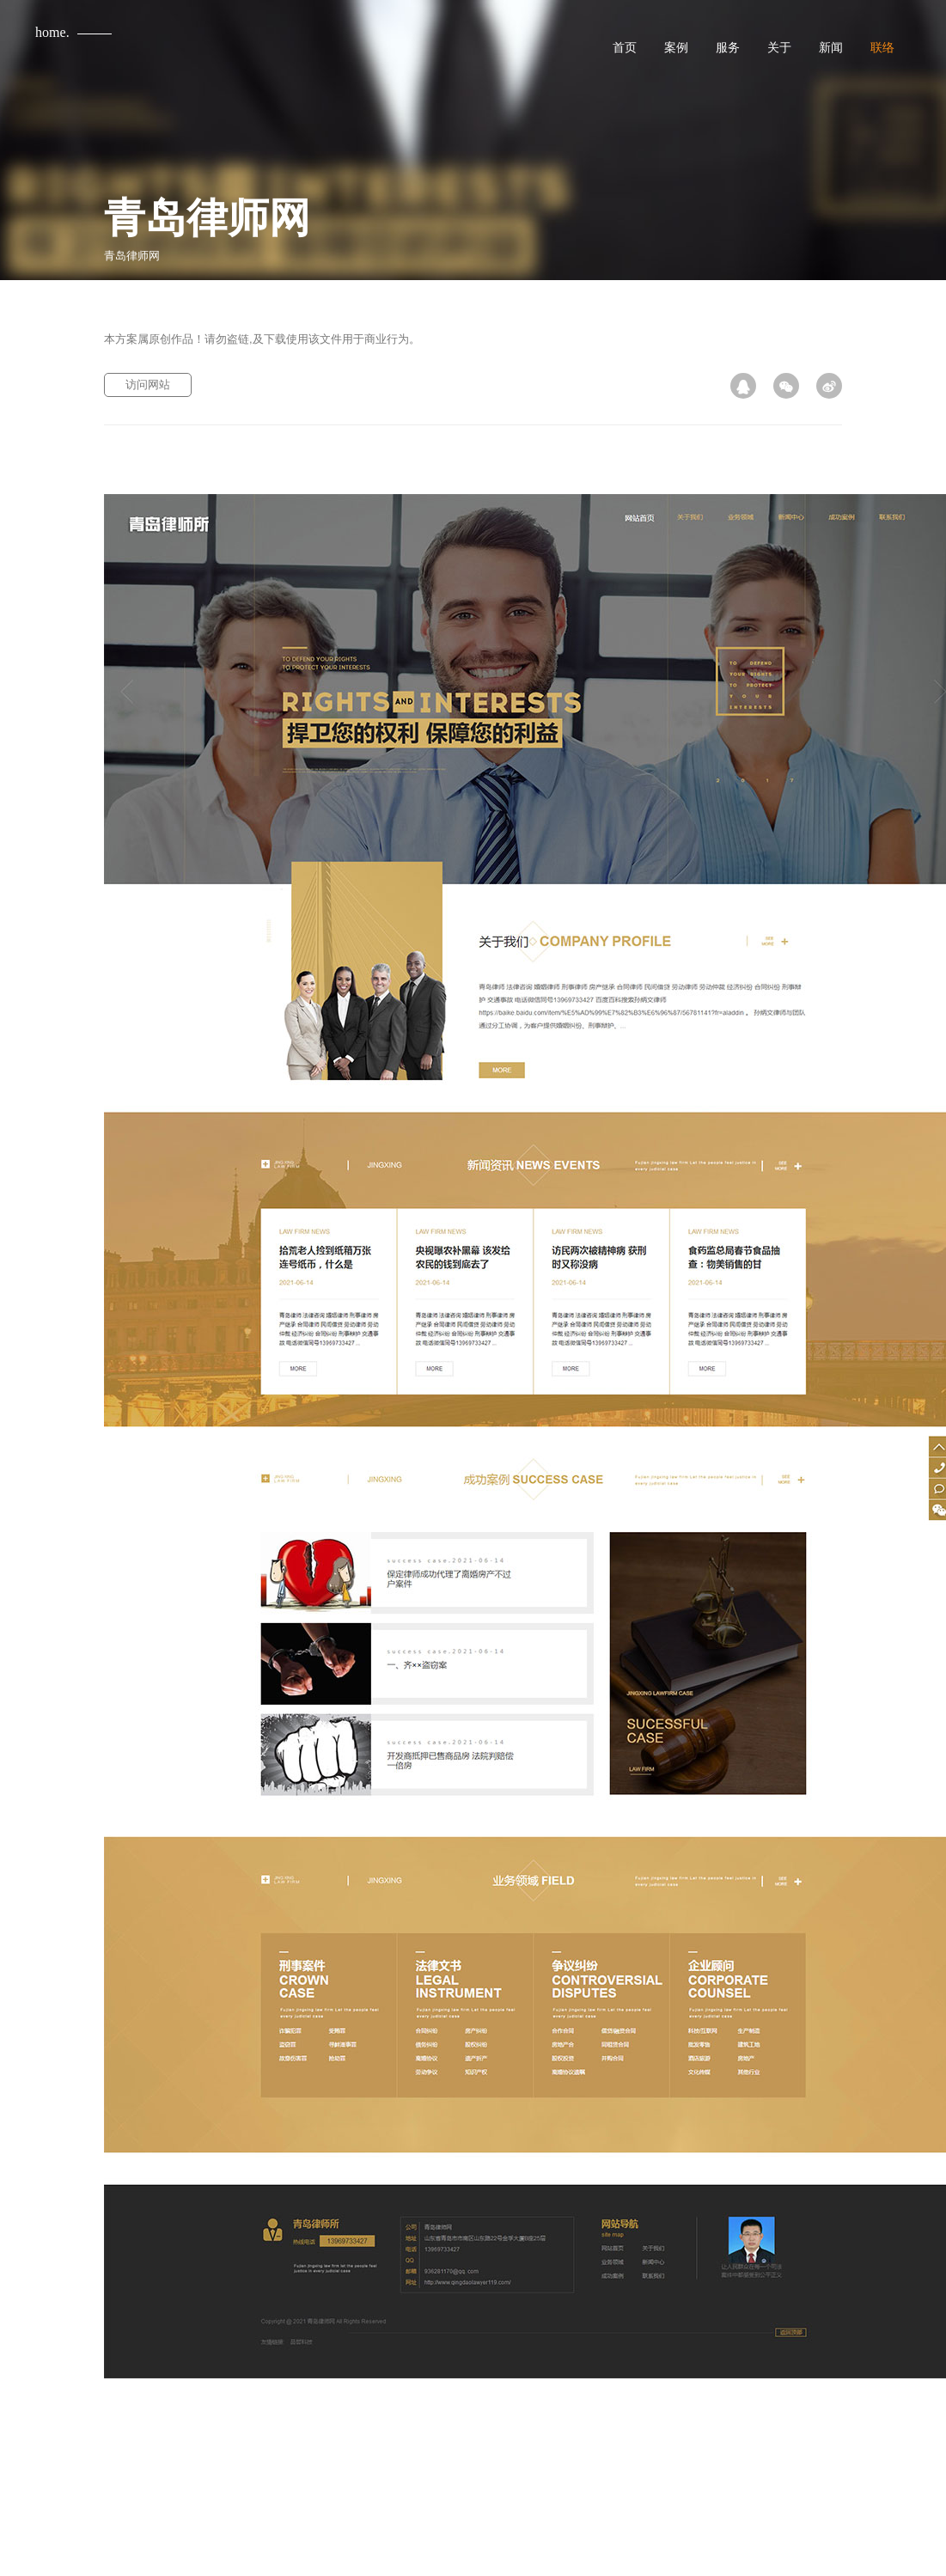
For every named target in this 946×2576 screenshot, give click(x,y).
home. (52, 32)
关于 (779, 47)
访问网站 (147, 384)
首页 (625, 47)
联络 (882, 47)
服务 (728, 47)
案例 (676, 47)
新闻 (831, 47)
